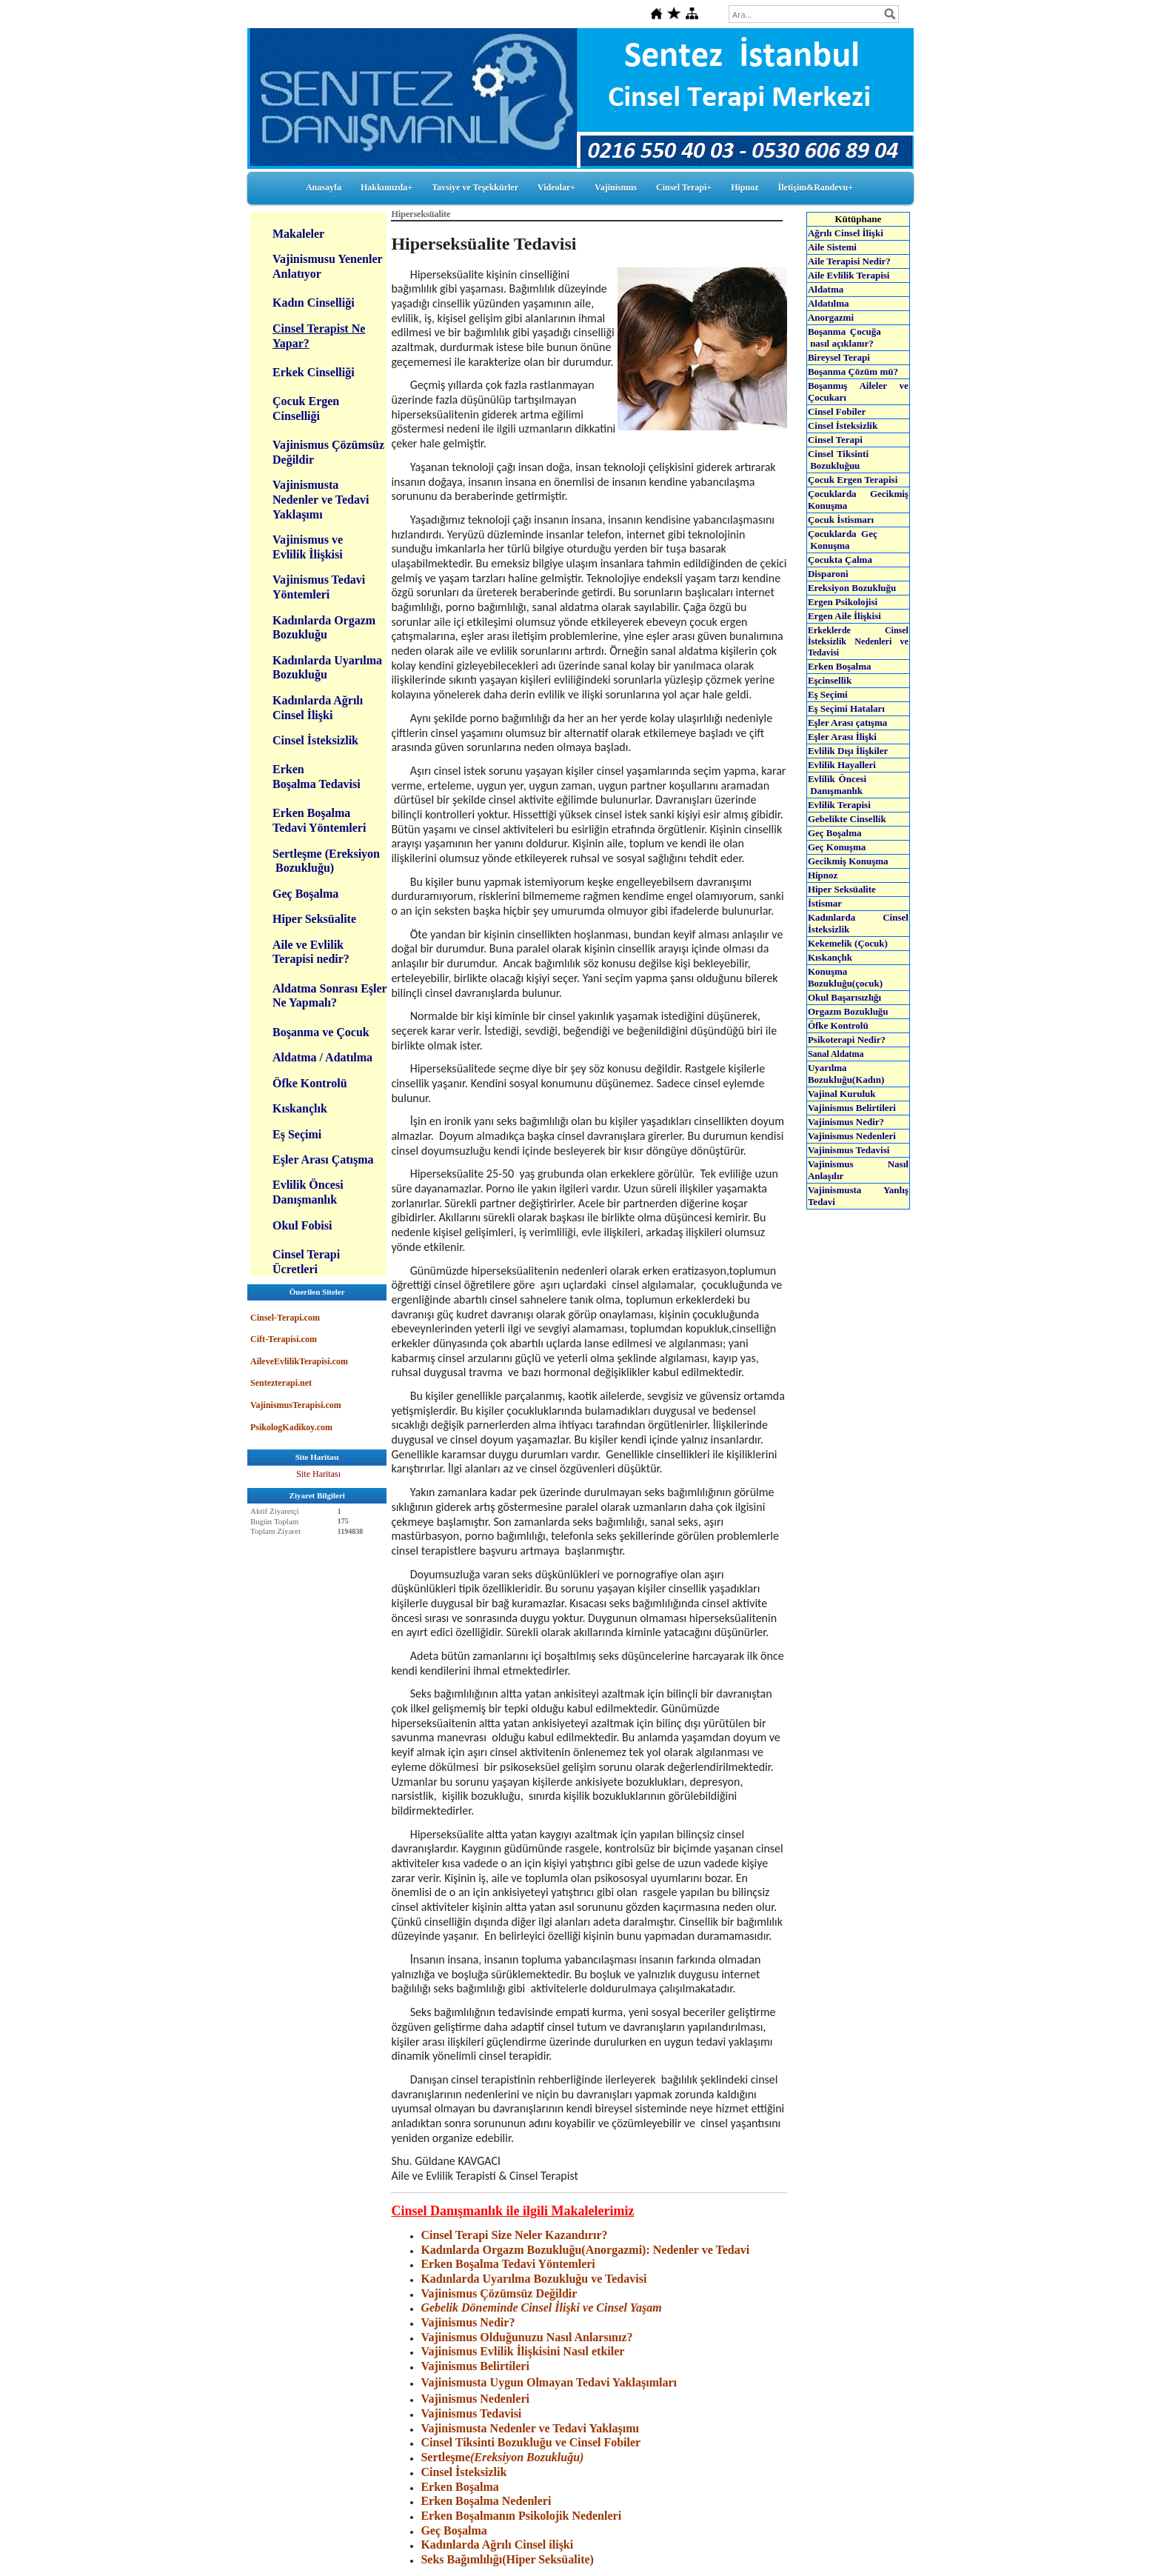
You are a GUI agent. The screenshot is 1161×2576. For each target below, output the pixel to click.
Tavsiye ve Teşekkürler (475, 187)
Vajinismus (616, 187)
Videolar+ (556, 187)
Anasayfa (323, 187)
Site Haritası (318, 1474)
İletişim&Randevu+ (816, 187)
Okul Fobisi (302, 1225)
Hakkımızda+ (386, 187)
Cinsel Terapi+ (684, 187)
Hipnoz (744, 187)
